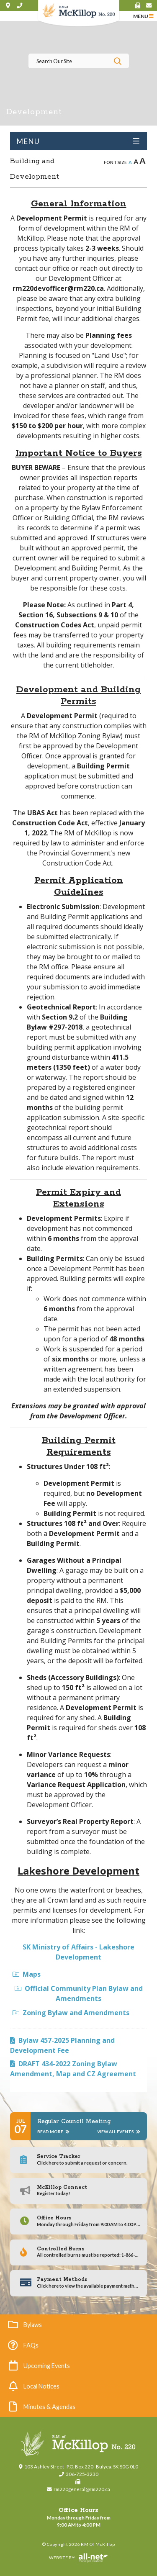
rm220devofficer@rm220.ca (58, 288)
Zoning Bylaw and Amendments (71, 2012)
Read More (53, 2131)
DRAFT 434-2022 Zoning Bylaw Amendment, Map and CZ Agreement (73, 2068)
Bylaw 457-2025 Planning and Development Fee (62, 2045)
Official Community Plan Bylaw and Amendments (79, 1993)
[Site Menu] (78, 141)
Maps (27, 1974)
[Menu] (143, 16)
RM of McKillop (78, 13)
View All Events (118, 2131)
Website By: (59, 2558)
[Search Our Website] (78, 61)
